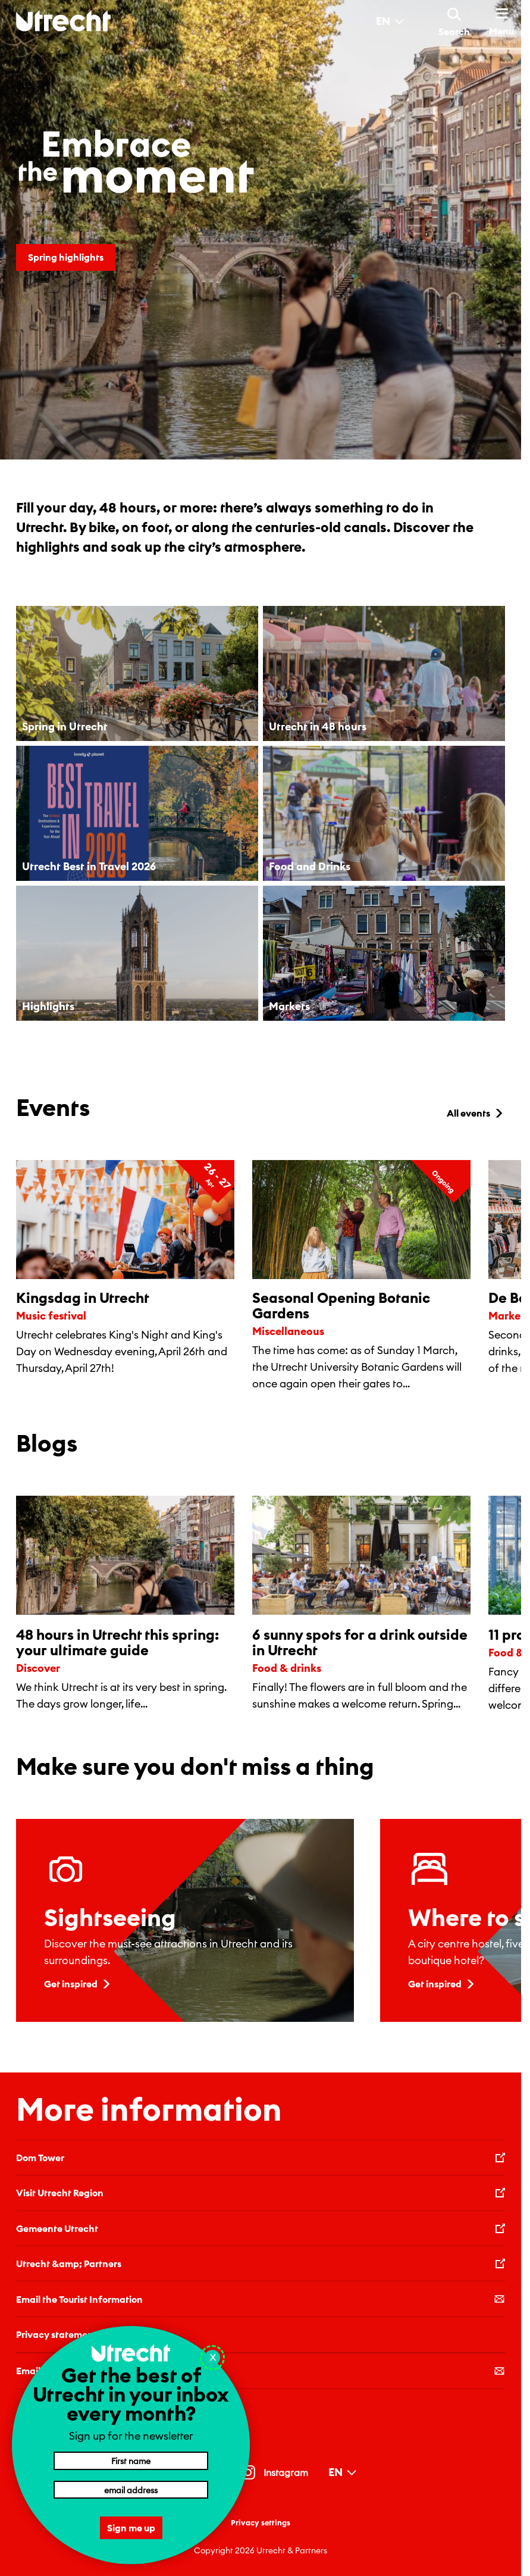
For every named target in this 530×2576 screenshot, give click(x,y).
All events (476, 1113)
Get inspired (78, 1983)
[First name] (131, 2460)
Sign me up (131, 2528)
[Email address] (131, 2490)
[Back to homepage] (63, 20)
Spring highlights (66, 257)
